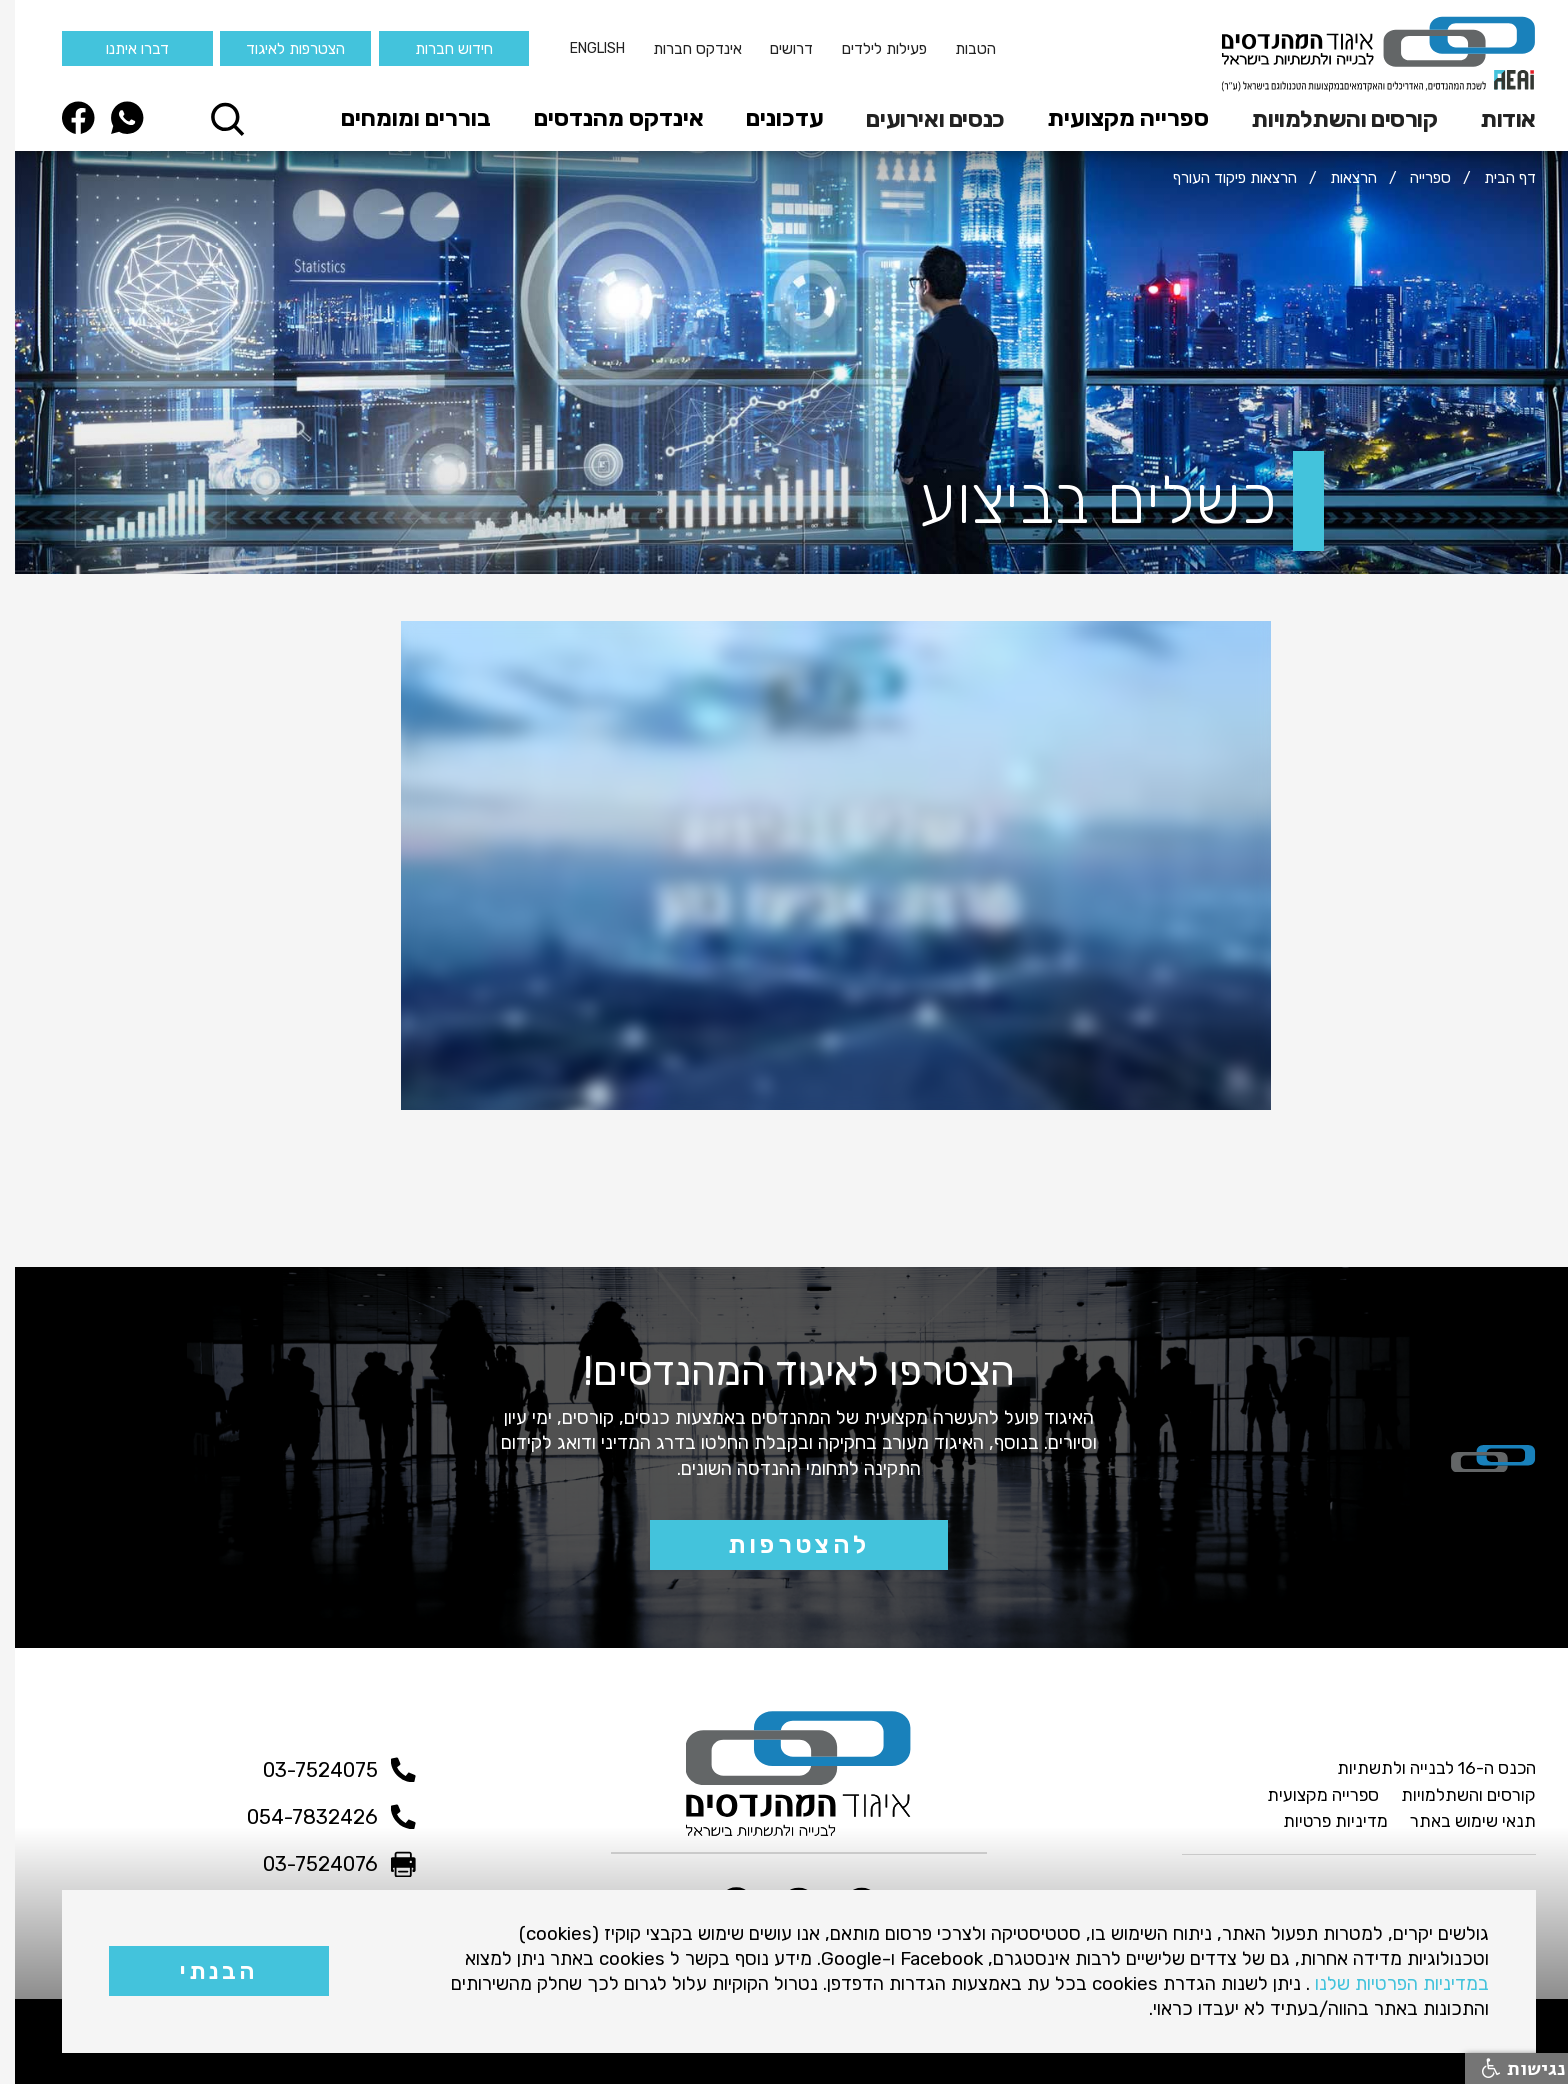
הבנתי (203, 1971)
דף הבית (1495, 177)
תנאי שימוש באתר (1458, 1821)
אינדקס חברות (682, 48)
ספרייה (1415, 177)
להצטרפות (784, 1544)
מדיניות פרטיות (1320, 1821)
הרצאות (1338, 177)
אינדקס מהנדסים (604, 118)
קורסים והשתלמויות (1329, 119)
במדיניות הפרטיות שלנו (1387, 1983)
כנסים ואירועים (920, 119)
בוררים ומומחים (401, 118)
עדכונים (770, 118)
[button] (1486, 118)
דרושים (776, 48)
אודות (1493, 119)
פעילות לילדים (869, 48)
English (582, 48)
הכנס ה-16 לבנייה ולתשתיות (1421, 1768)
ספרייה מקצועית (1113, 118)
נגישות (1509, 2068)
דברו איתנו (122, 48)
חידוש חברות (439, 48)
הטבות (960, 48)
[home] (1364, 54)
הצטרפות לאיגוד (280, 48)
